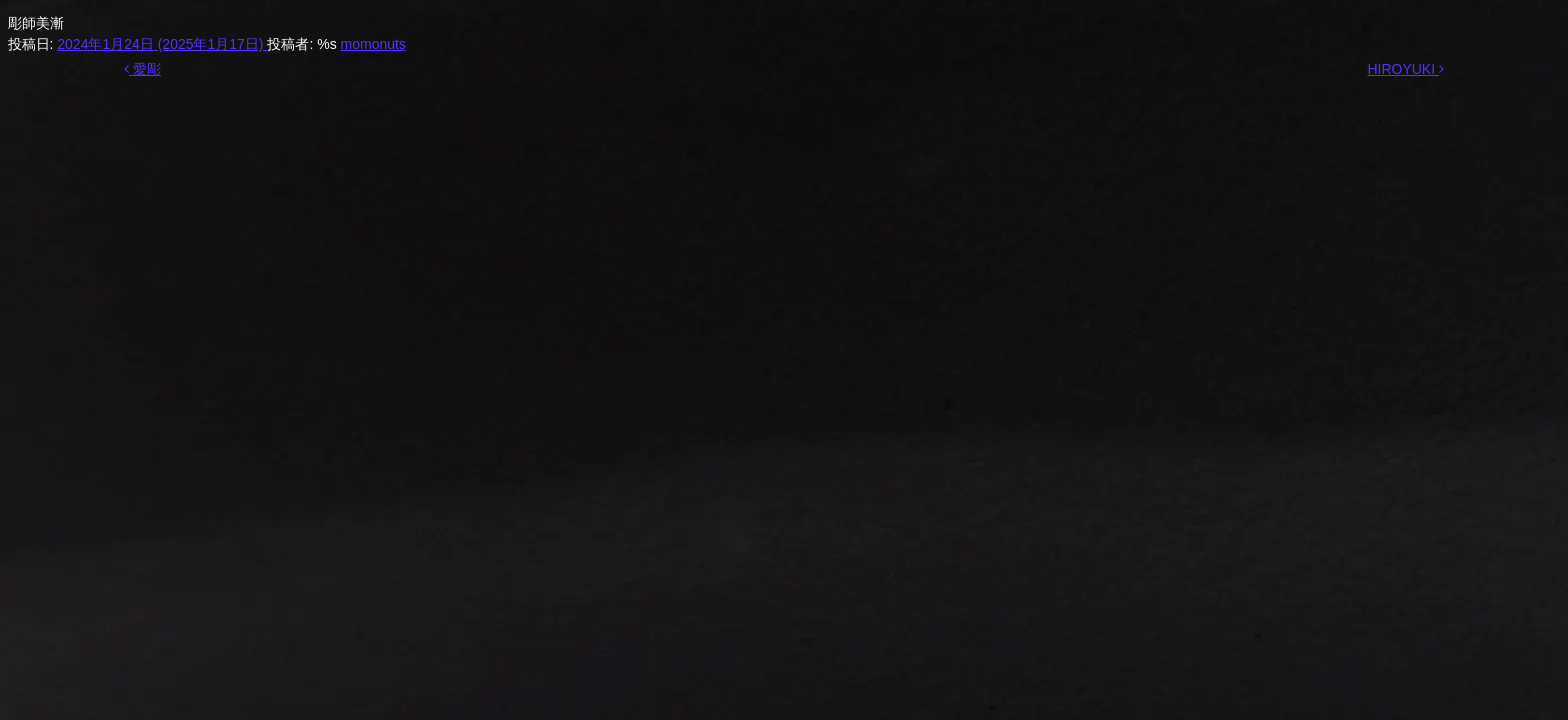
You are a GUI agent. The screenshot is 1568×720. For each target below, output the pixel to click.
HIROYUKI (1405, 69)
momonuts (373, 44)
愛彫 (142, 69)
